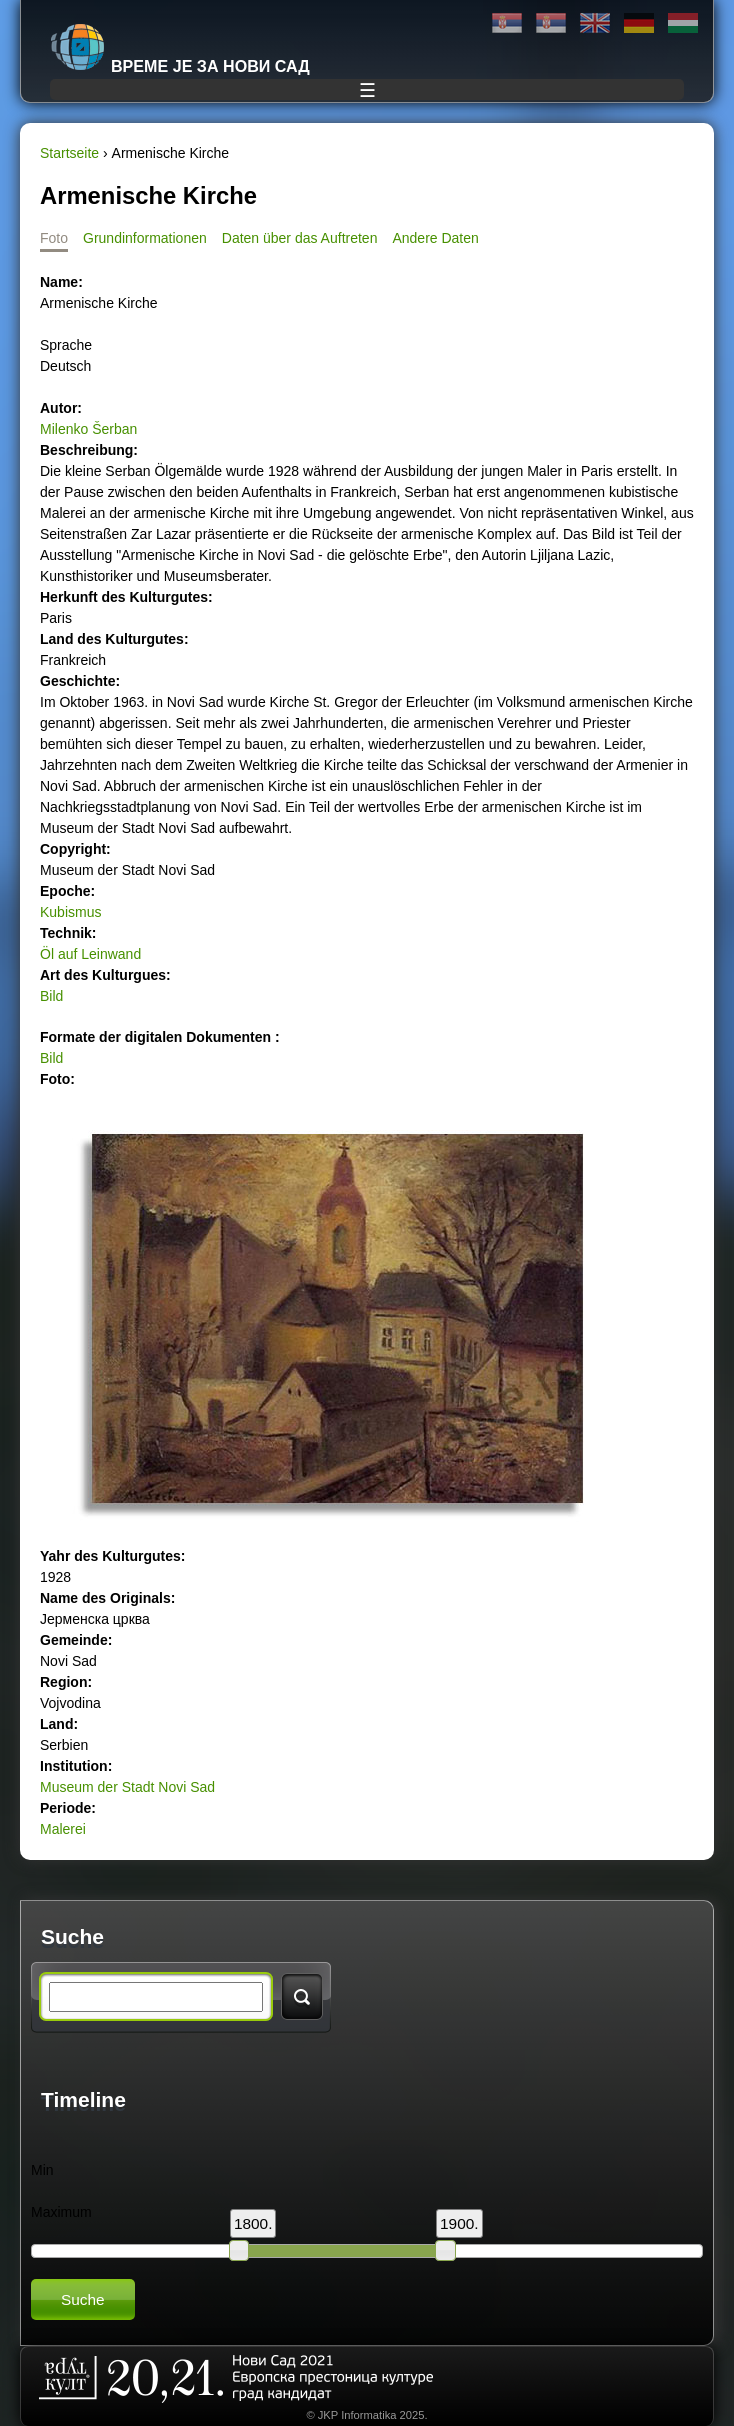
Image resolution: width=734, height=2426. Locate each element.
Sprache (66, 345)
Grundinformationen (145, 238)
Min (42, 2170)
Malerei (63, 1829)
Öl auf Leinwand (90, 954)
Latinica (551, 23)
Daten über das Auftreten (300, 238)
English (595, 23)
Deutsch (639, 23)
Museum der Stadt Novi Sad (127, 1787)
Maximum (61, 2212)
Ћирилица (507, 23)
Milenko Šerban (88, 429)
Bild (51, 996)
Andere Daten (435, 238)
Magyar (683, 23)
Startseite (69, 153)
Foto (54, 238)
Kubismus (70, 912)
